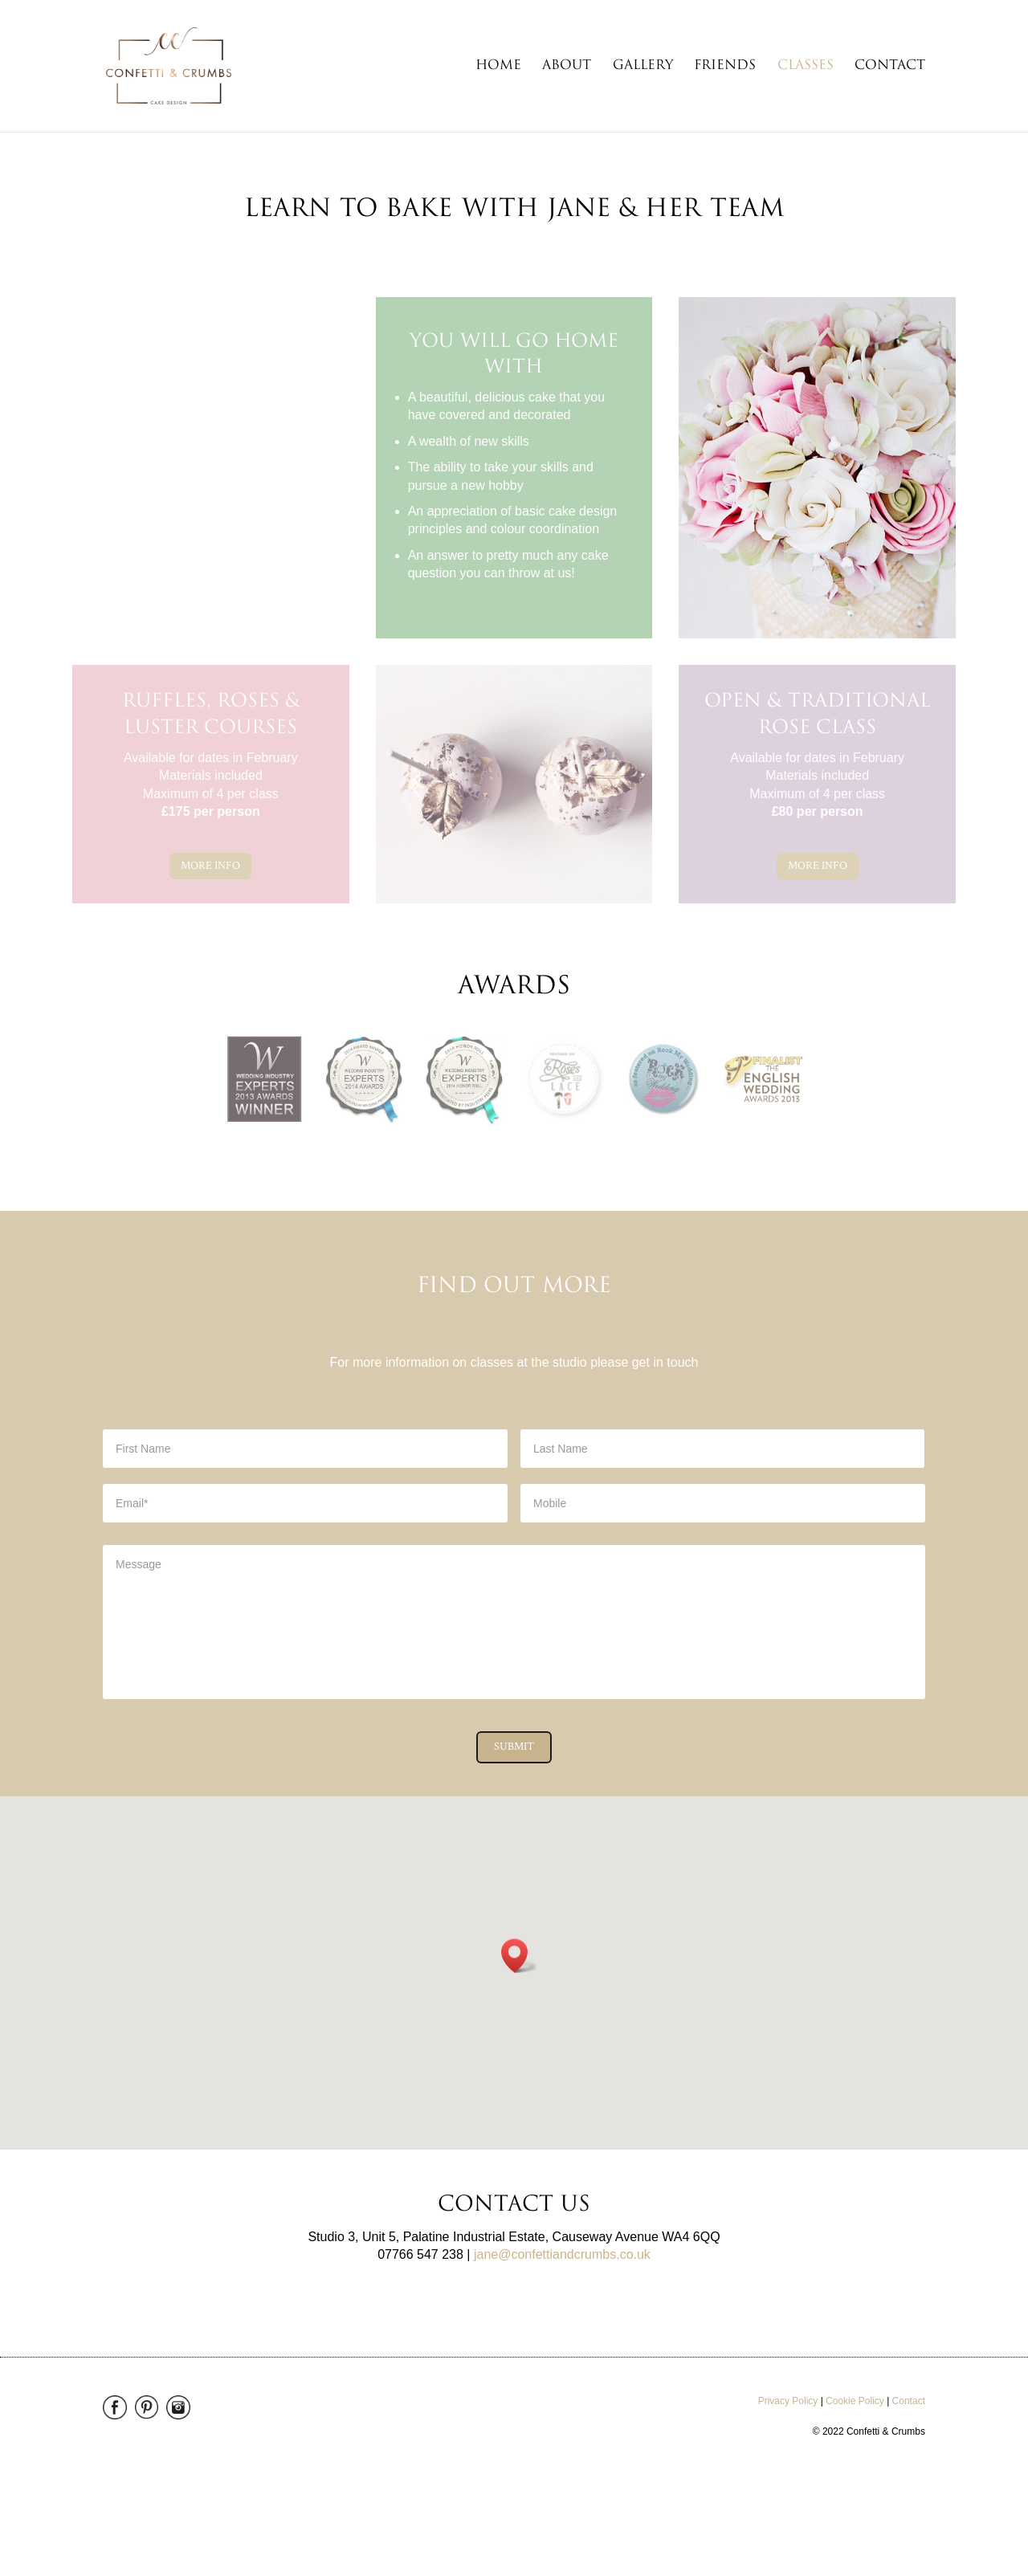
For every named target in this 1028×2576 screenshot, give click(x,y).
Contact (890, 66)
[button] (519, 1955)
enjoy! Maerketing (232, 2496)
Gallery (643, 66)
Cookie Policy (855, 2401)
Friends (725, 66)
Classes (805, 66)
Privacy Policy (788, 2401)
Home (498, 66)
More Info (210, 865)
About (566, 66)
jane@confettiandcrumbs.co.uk (562, 2254)
